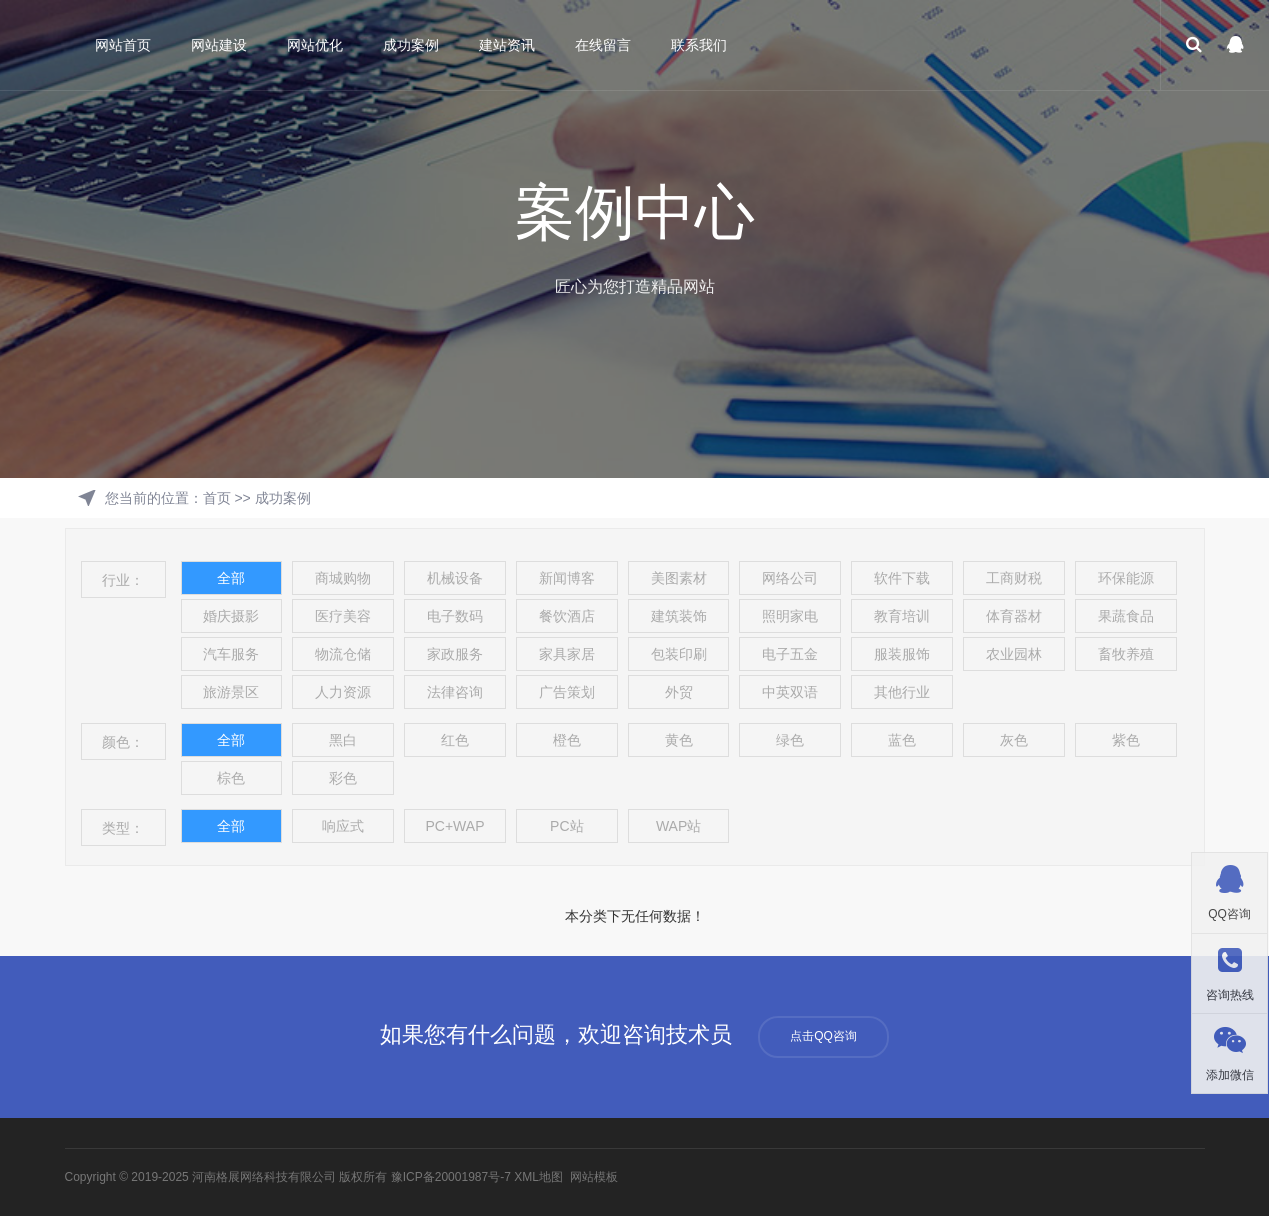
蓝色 (902, 740)
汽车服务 (231, 654)
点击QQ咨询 (823, 1036)
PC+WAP (454, 826)
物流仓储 (343, 654)
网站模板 (594, 1177)
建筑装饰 (679, 616)
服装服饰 (902, 654)
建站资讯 (507, 45)
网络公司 (790, 578)
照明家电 (790, 616)
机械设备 (455, 578)
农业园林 (1014, 654)
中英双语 (790, 692)
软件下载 (902, 578)
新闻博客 (567, 578)
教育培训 (902, 616)
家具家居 (567, 654)
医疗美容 (343, 616)
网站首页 (123, 45)
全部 (231, 578)
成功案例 (411, 45)
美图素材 (679, 578)
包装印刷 (679, 654)
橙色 (567, 740)
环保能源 (1126, 578)
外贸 (679, 692)
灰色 (1014, 740)
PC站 (566, 826)
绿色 (790, 740)
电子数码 (455, 616)
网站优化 (315, 45)
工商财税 (1014, 578)
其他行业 (902, 692)
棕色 (231, 778)
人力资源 (343, 692)
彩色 (343, 778)
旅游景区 (231, 692)
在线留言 (603, 45)
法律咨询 (455, 692)
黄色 (679, 740)
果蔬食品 (1126, 616)
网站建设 (219, 45)
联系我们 (699, 45)
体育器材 (1014, 616)
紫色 (1126, 740)
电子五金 (790, 654)
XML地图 (538, 1177)
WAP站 (678, 826)
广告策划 (567, 692)
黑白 (343, 740)
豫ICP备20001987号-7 (451, 1177)
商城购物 (343, 578)
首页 (217, 498)
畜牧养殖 (1126, 654)
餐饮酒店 (567, 616)
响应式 (343, 826)
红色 (455, 740)
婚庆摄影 (231, 616)
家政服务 (455, 654)
